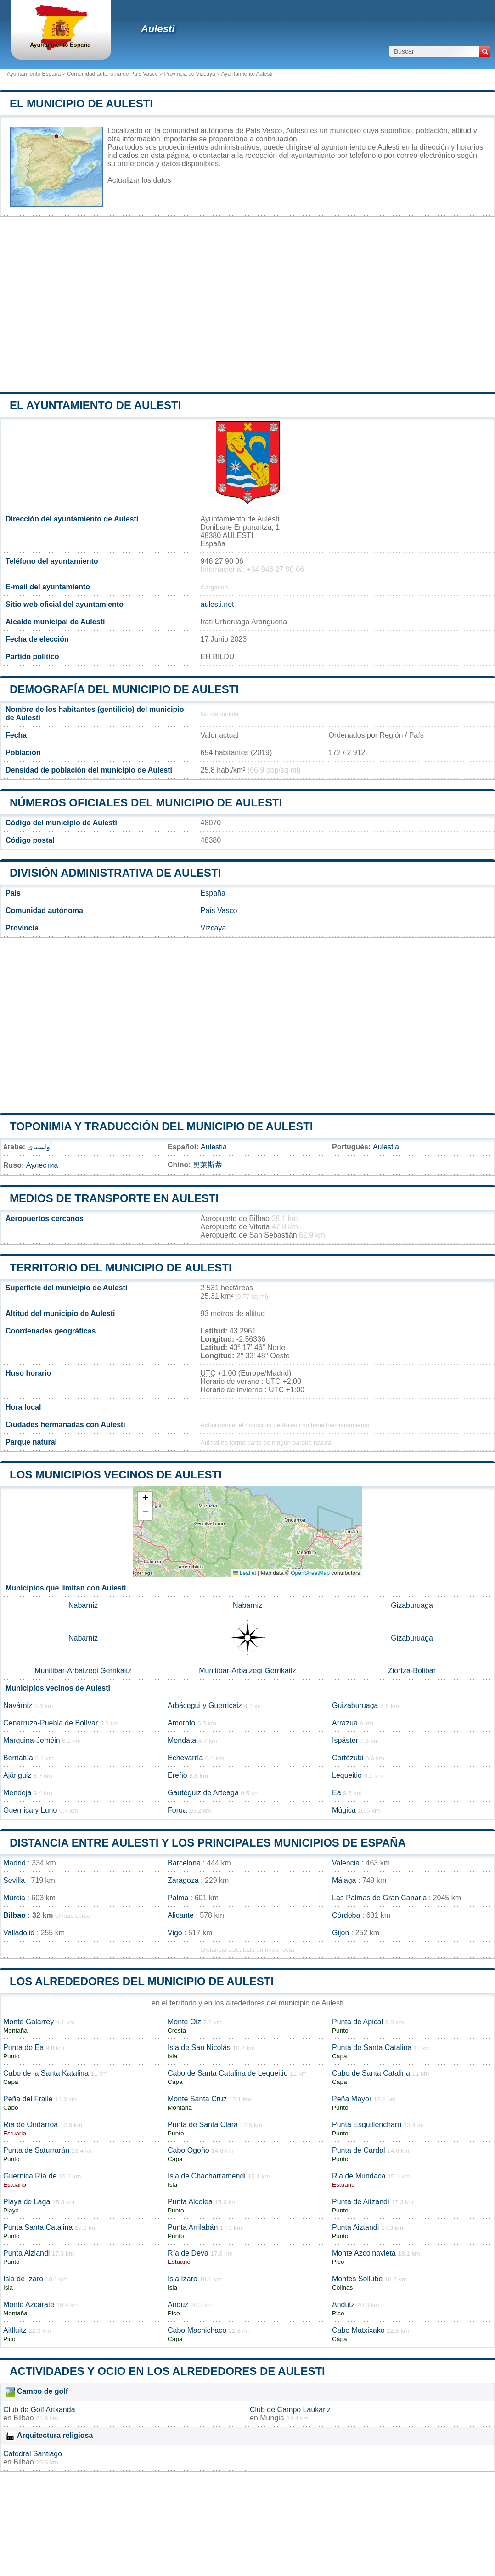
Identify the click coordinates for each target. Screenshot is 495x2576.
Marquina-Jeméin (31, 1740)
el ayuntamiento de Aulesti (95, 405)
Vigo (175, 1933)
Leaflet (244, 1573)
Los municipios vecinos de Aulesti (116, 1474)
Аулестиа (42, 1165)
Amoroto (181, 1723)
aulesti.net (217, 604)
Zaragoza (183, 1880)
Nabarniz (83, 1605)
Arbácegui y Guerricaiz (205, 1705)
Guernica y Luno (30, 1810)
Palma (178, 1898)
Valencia (346, 1863)
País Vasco (219, 910)
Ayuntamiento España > (37, 74)
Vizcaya (213, 928)
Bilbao (14, 1915)
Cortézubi (347, 1758)
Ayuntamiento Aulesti (247, 74)
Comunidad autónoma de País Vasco (112, 74)
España (213, 893)
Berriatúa (18, 1758)
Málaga (344, 1880)
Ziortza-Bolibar (412, 1670)
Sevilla (14, 1880)
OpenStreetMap (310, 1573)
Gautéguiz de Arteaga (203, 1793)
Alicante (181, 1915)
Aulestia (214, 1147)
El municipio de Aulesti (81, 103)
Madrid (14, 1863)
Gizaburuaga (412, 1605)
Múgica (344, 1810)
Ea (336, 1793)
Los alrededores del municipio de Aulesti (142, 1981)
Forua (177, 1810)
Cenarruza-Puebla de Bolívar (50, 1723)
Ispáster (345, 1740)
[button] (145, 1499)
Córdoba (346, 1915)
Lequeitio (347, 1775)
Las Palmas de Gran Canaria (379, 1898)
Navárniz (17, 1705)
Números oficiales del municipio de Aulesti (146, 802)
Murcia (14, 1898)
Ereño (177, 1775)
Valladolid (18, 1933)
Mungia (272, 2418)
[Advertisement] (247, 304)
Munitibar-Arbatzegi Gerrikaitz (83, 1670)
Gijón (340, 1933)
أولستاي (39, 1147)
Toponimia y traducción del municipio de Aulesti (161, 1126)
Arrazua (345, 1723)
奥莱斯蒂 (207, 1165)
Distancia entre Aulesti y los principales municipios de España (208, 1843)
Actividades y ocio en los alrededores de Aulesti (167, 2371)
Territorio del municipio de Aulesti (121, 1267)
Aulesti (157, 28)
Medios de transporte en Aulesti (114, 1198)
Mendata (182, 1740)
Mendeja (17, 1793)
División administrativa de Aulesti (115, 873)
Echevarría (185, 1758)
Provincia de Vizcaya (189, 74)
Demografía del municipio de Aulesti (124, 689)
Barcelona (184, 1863)
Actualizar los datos (139, 180)
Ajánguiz (17, 1775)
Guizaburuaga (355, 1705)
